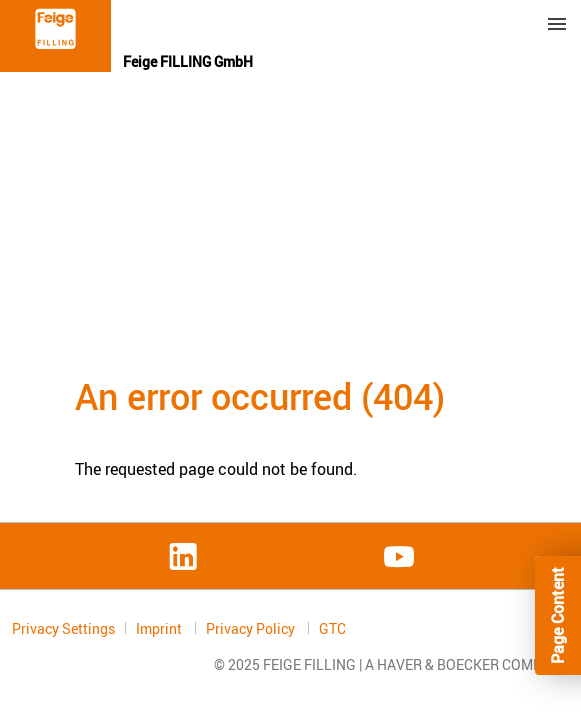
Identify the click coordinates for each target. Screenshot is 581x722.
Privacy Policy (252, 628)
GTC (332, 629)
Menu (557, 24)
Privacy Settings (63, 628)
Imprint (160, 628)
